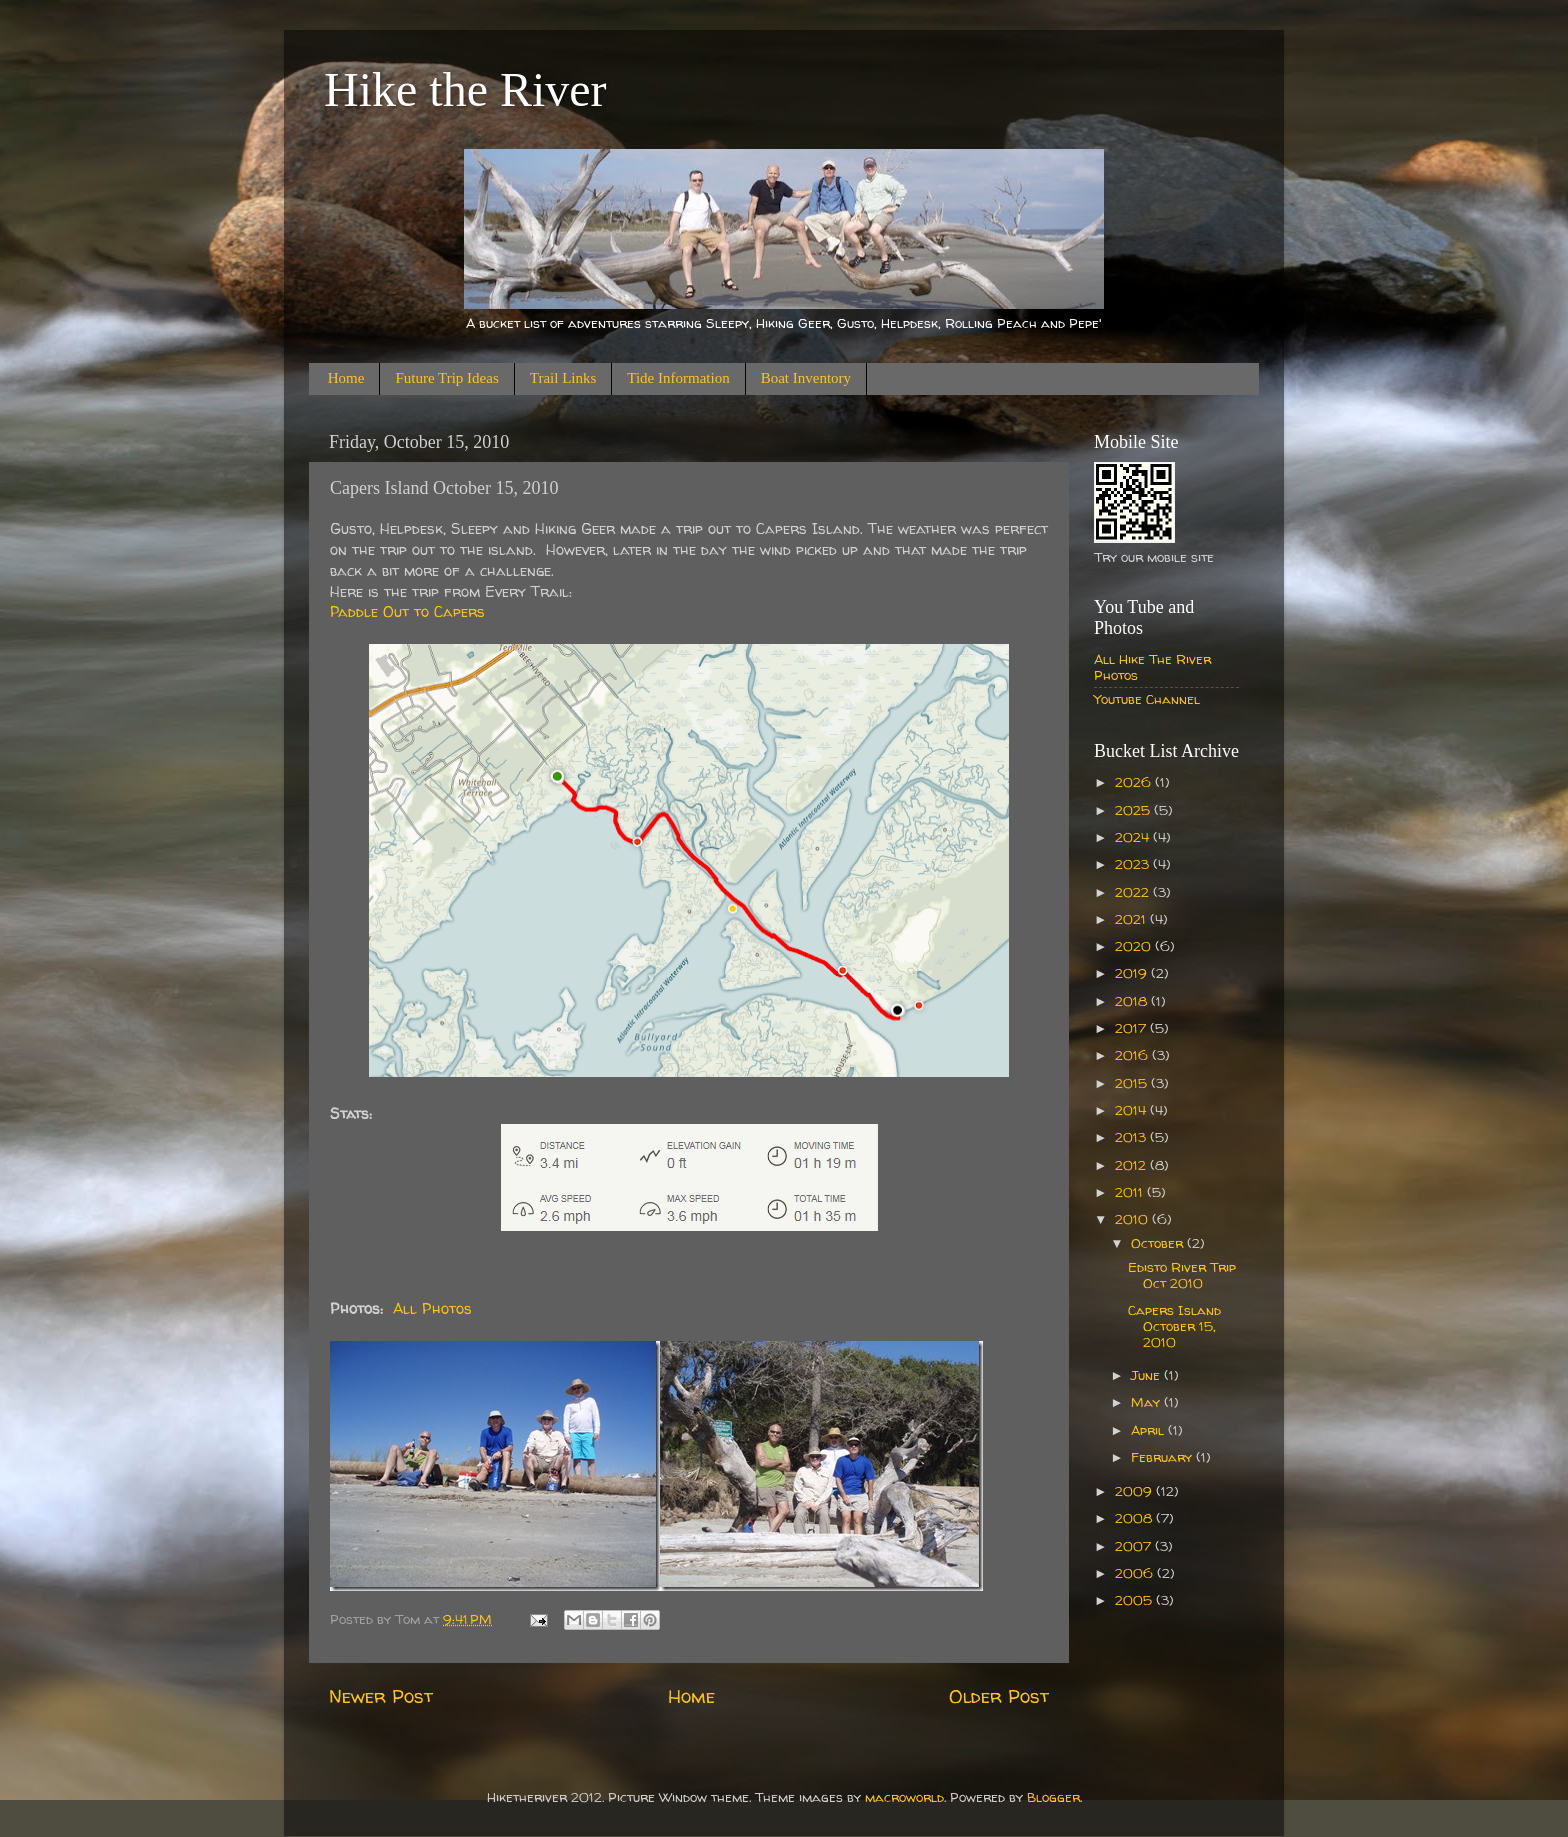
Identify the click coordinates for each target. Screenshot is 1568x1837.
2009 (1135, 1491)
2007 (1135, 1546)
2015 (1133, 1083)
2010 (1133, 1219)
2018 (1133, 1001)
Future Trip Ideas (446, 378)
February (1163, 1457)
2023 (1134, 864)
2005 (1135, 1600)
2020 (1135, 946)
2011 (1131, 1192)
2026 (1135, 782)
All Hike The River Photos (1152, 667)
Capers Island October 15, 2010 (1174, 1326)
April (1149, 1430)
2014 (1132, 1110)
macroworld (904, 1797)
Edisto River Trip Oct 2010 (1182, 1275)
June (1147, 1375)
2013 (1132, 1137)
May (1147, 1402)
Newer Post (381, 1696)
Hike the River (465, 89)
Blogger (1053, 1797)
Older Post (999, 1696)
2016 (1133, 1055)
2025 (1134, 810)
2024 (1134, 837)
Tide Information (678, 378)
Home (346, 378)
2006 (1136, 1573)
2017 (1132, 1028)
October (1159, 1243)
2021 (1132, 919)
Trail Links (563, 378)
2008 (1135, 1518)
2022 (1134, 892)
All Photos (432, 1308)
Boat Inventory (806, 378)
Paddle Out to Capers (407, 611)
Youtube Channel (1147, 699)
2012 (1132, 1165)
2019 (1133, 973)
